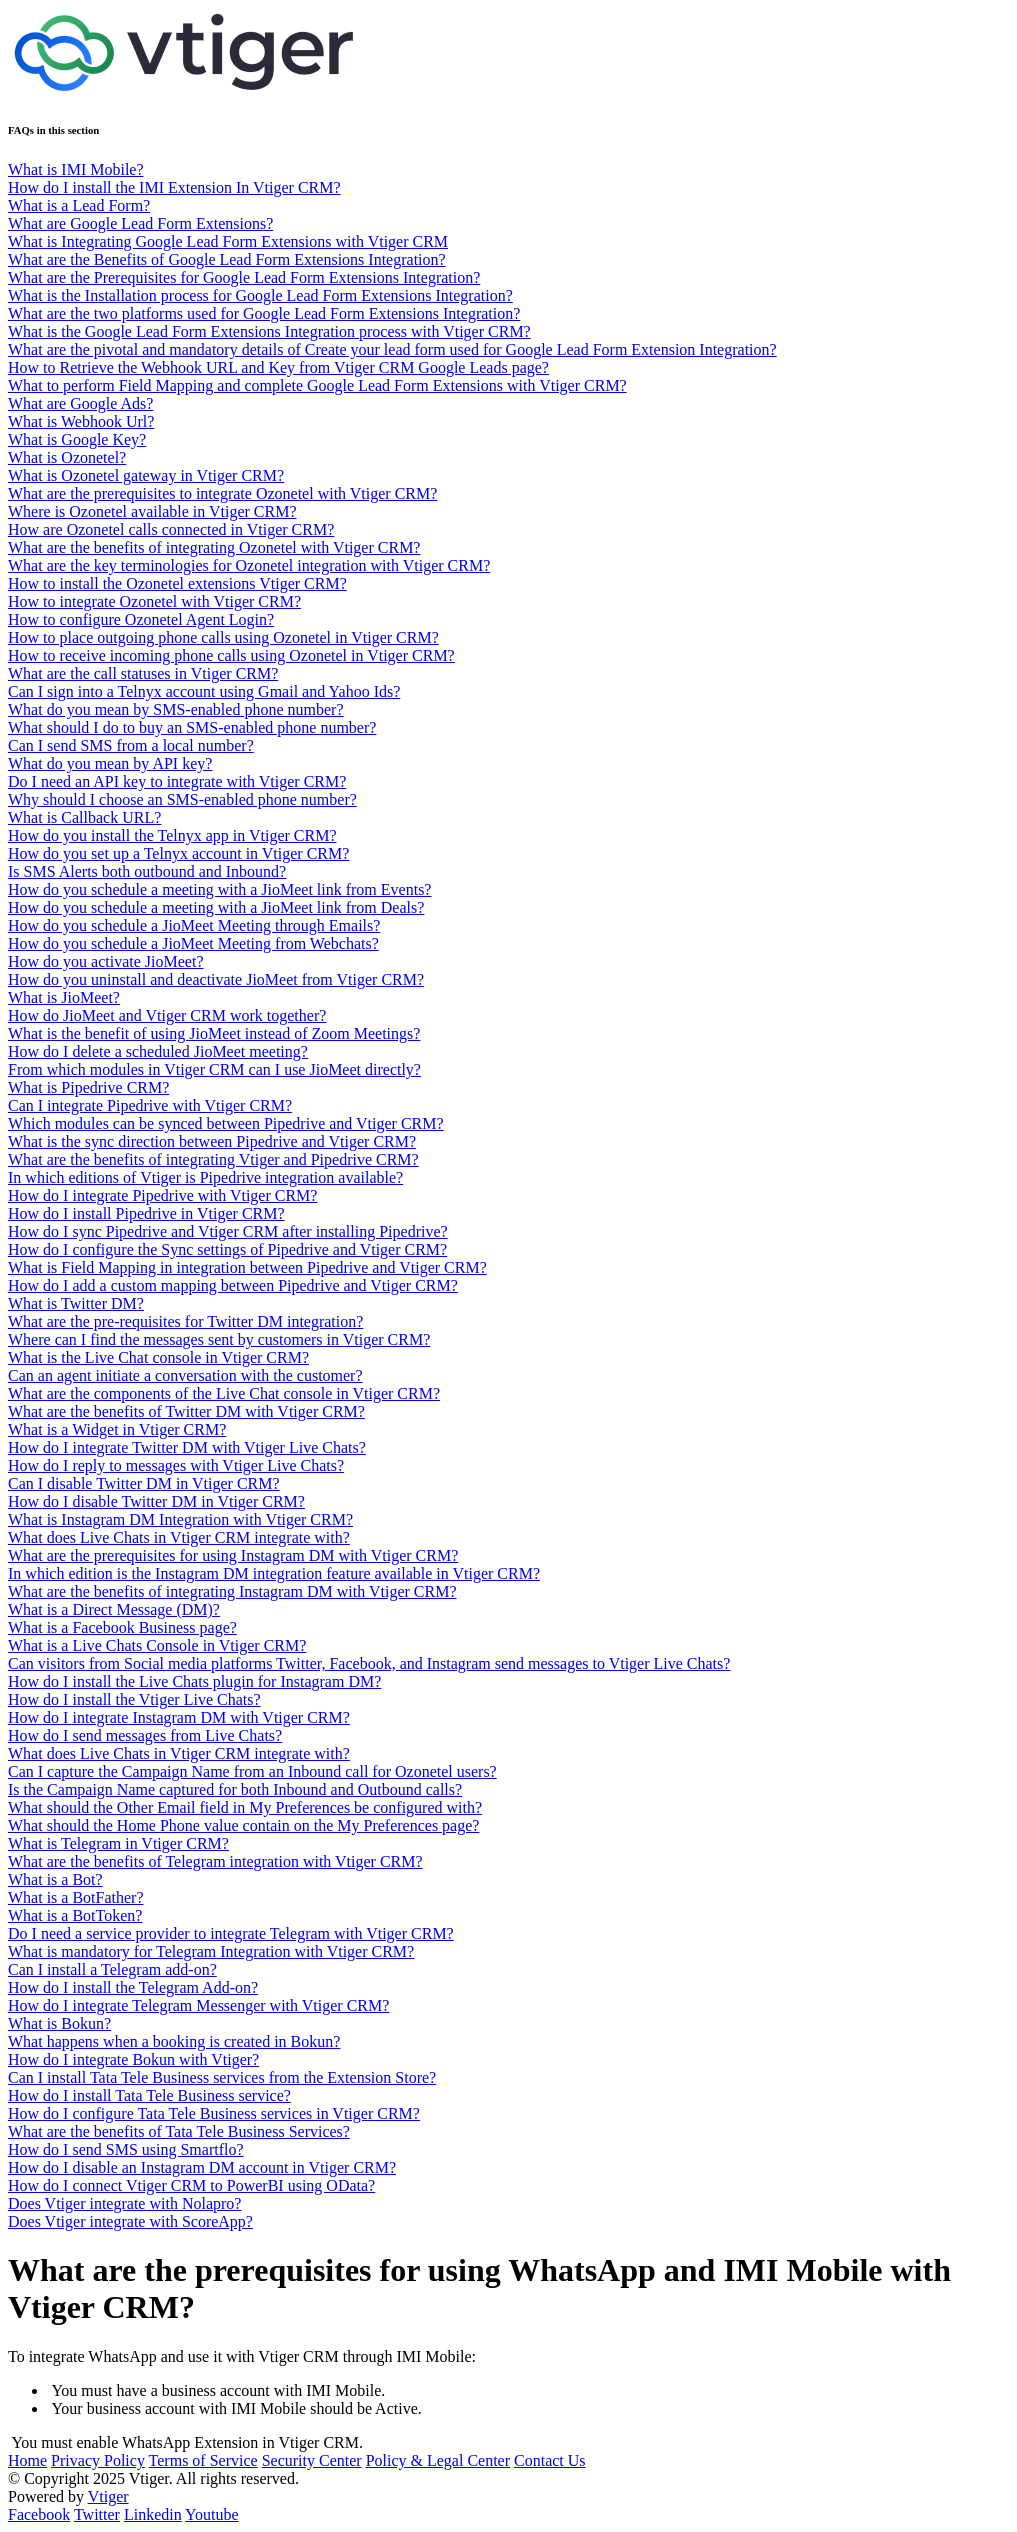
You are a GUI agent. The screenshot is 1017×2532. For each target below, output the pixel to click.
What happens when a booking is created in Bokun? (174, 2041)
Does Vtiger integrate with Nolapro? (124, 2203)
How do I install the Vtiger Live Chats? (134, 1699)
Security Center (312, 2460)
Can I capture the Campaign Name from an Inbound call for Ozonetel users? (252, 1771)
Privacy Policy (98, 2460)
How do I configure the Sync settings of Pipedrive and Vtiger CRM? (227, 1249)
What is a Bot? (55, 1879)
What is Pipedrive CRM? (88, 1087)
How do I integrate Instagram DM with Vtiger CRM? (179, 1717)
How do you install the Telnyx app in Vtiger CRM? (172, 835)
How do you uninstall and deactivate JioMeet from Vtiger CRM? (216, 979)
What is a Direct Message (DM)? (114, 1609)
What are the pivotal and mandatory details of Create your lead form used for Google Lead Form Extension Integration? (392, 349)
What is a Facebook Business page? (122, 1627)
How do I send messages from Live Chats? (145, 1735)
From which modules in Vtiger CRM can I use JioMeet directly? (214, 1069)
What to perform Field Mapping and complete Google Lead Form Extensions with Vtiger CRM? (317, 385)
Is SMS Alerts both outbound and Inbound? (147, 871)
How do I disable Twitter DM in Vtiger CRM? (156, 1501)
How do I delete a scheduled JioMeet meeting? (158, 1051)
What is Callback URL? (84, 817)
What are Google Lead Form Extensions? (140, 223)
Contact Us (550, 2460)
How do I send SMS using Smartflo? (126, 2149)
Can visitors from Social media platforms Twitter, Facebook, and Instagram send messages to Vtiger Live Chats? (369, 1663)
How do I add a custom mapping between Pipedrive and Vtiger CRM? (233, 1285)
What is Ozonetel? (67, 457)
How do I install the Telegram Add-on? (133, 1987)
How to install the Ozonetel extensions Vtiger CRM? (177, 583)
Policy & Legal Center (438, 2460)
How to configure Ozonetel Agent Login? (141, 619)
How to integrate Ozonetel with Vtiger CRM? (154, 601)
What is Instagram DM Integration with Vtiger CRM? (180, 1519)
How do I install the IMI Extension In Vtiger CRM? (174, 187)
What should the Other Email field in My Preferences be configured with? (245, 1807)
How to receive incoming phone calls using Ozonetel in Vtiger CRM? (231, 655)
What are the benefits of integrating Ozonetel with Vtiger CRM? (214, 547)
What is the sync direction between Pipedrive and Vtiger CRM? (212, 1141)
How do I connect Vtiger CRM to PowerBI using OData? (191, 2185)
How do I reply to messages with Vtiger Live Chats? (176, 1465)
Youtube (212, 2514)
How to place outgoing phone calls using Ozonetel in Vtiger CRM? (223, 637)
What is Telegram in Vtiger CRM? (118, 1843)
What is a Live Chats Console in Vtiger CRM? (157, 1645)
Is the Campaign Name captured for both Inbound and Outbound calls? (235, 1789)
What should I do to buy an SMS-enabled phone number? (192, 727)
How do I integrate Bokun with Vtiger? (133, 2059)
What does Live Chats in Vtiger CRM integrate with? (179, 1537)
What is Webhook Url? (81, 421)
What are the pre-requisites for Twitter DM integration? (185, 1321)
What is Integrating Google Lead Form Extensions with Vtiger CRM (228, 241)
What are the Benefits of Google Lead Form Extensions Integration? (227, 259)
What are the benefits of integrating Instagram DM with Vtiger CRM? (232, 1591)
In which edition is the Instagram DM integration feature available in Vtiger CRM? (274, 1573)
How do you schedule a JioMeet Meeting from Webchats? (193, 943)
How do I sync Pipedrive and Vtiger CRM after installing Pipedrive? (228, 1231)
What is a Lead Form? (79, 205)
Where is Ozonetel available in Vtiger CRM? (152, 511)
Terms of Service (203, 2460)
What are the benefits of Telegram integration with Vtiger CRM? (215, 1861)
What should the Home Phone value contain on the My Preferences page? (243, 1825)
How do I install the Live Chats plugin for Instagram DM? (194, 1681)
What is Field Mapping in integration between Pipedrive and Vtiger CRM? (247, 1267)
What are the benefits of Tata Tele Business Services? (179, 2131)
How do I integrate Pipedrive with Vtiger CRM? (162, 1195)
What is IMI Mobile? (76, 169)
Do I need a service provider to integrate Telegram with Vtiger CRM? (231, 1933)
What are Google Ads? (80, 403)
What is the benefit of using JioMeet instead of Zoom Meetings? (214, 1033)
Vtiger (108, 2496)
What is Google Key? (77, 439)
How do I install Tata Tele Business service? (149, 2095)
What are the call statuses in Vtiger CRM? (143, 673)
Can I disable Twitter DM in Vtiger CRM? (144, 1483)
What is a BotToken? (75, 1915)
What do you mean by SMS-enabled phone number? (175, 709)
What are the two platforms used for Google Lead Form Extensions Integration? (264, 313)
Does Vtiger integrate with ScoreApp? (130, 2221)
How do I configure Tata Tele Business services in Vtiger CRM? (214, 2113)
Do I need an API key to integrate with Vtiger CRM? (177, 781)
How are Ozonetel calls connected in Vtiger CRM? (171, 529)
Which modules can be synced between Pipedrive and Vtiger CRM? (226, 1123)
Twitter (97, 2514)
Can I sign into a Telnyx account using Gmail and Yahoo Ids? (204, 691)
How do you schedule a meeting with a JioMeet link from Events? (219, 889)
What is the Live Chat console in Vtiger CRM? (158, 1357)
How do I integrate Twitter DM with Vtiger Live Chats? (187, 1447)
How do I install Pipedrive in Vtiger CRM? (146, 1213)
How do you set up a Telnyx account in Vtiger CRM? (178, 853)
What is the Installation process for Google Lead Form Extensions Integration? (260, 295)
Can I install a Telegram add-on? (112, 1969)
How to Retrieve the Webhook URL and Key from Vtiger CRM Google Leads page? (278, 367)
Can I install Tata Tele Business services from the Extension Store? (222, 2077)
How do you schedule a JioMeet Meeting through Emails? (194, 925)
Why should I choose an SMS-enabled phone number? (182, 799)
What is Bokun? (59, 2023)
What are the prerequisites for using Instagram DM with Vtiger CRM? (233, 1555)
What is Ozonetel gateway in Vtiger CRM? (146, 475)
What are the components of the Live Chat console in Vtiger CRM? (224, 1393)
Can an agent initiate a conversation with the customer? (185, 1375)
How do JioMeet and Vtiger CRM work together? (167, 1015)
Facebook (39, 2514)
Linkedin (153, 2514)
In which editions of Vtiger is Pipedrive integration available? (205, 1177)
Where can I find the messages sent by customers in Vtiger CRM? (219, 1339)
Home (27, 2460)
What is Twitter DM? (76, 1303)
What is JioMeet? (64, 997)
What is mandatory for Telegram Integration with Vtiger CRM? (211, 1951)
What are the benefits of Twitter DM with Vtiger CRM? (186, 1411)
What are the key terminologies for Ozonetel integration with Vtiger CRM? (249, 565)
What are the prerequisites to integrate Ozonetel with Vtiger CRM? (222, 493)
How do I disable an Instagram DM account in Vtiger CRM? (202, 2167)
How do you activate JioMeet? (106, 961)
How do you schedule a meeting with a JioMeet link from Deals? (216, 907)
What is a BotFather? (76, 1897)
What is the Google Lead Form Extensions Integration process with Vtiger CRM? (269, 331)
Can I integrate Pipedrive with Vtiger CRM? (150, 1105)
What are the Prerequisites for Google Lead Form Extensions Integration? (244, 277)
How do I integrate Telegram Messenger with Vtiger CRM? (198, 2005)
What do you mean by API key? (110, 763)
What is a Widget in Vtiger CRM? (117, 1429)
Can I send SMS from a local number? (131, 745)
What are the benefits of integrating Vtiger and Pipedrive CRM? (213, 1159)
